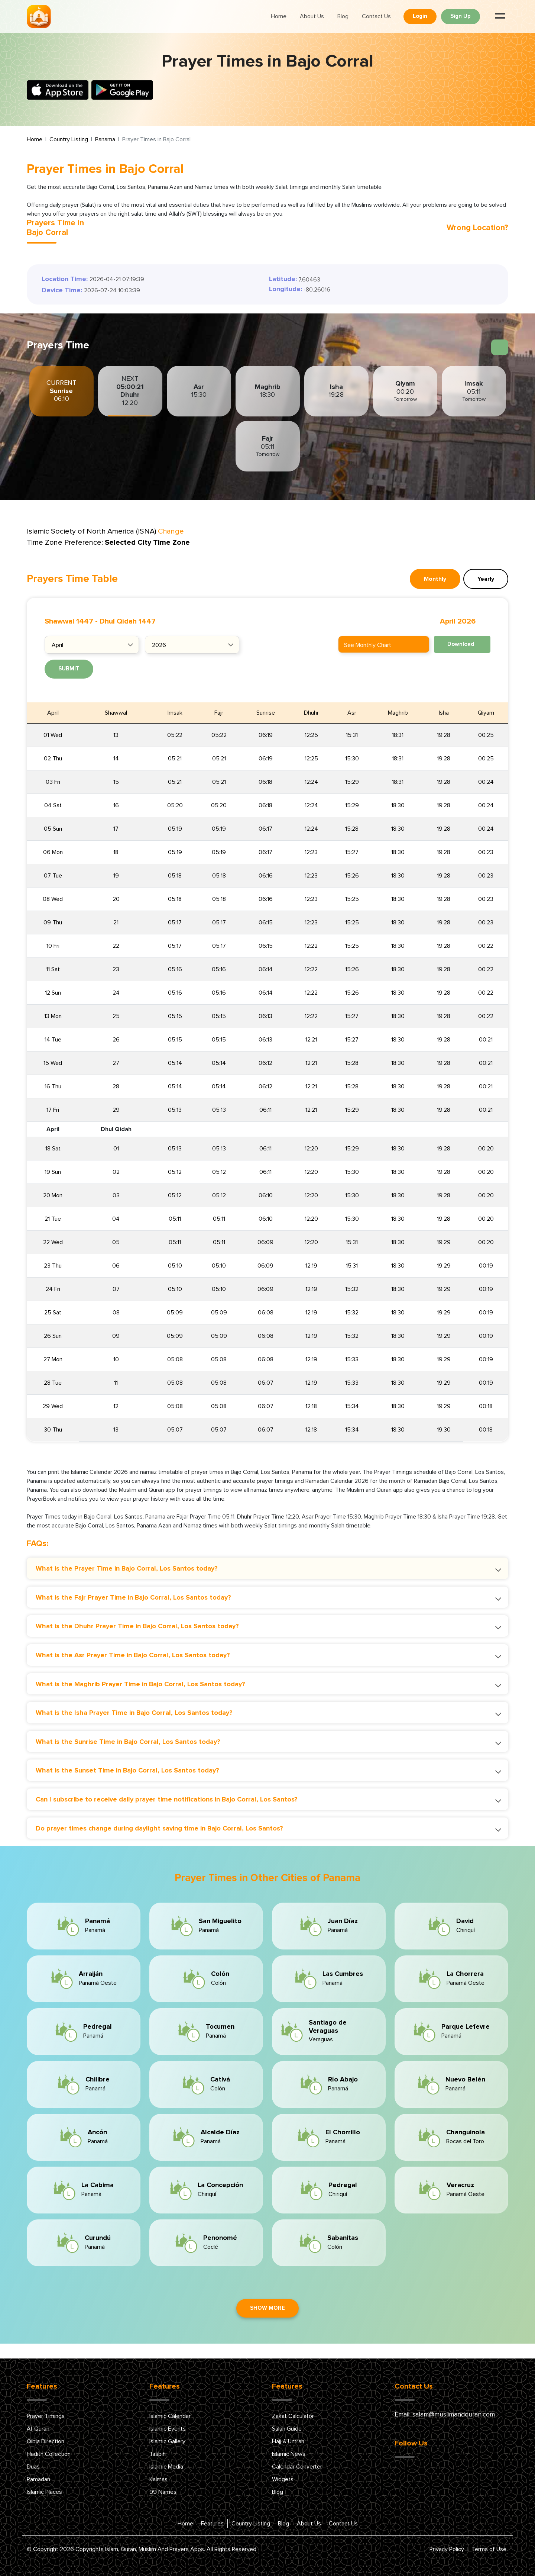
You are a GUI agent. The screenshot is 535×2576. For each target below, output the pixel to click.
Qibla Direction (45, 2441)
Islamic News (288, 2454)
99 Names (162, 2492)
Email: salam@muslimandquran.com (445, 2414)
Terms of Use (489, 2549)
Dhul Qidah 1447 (128, 621)
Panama (105, 139)
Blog (342, 16)
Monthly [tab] (435, 579)
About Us (312, 16)
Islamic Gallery (167, 2441)
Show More (267, 2308)
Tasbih (157, 2454)
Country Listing (68, 139)
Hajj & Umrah (288, 2441)
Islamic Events (167, 2429)
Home (278, 16)
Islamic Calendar (170, 2416)
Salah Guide (287, 2429)
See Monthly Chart (367, 645)
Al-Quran (38, 2429)
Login (420, 16)
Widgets (283, 2479)
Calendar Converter (297, 2467)
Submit (69, 669)
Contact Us (376, 16)
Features (212, 2524)
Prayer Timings (46, 2416)
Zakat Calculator (293, 2416)
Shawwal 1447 (69, 621)
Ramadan (38, 2479)
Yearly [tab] (485, 579)
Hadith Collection (49, 2454)
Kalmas (158, 2479)
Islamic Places (44, 2492)
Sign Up (460, 16)
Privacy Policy (446, 2549)
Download (460, 644)
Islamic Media (166, 2467)
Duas (33, 2467)
